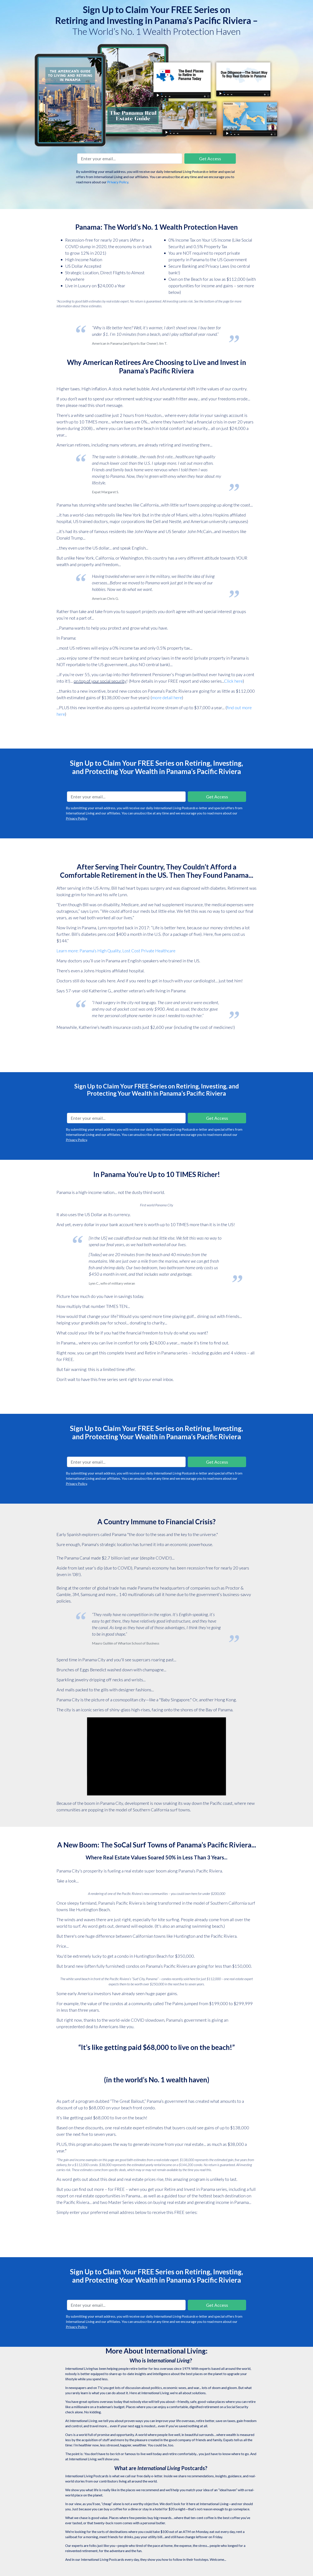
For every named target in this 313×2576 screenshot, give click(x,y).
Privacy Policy (117, 182)
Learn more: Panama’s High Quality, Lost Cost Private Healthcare (116, 950)
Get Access (210, 158)
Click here (233, 681)
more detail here (167, 697)
